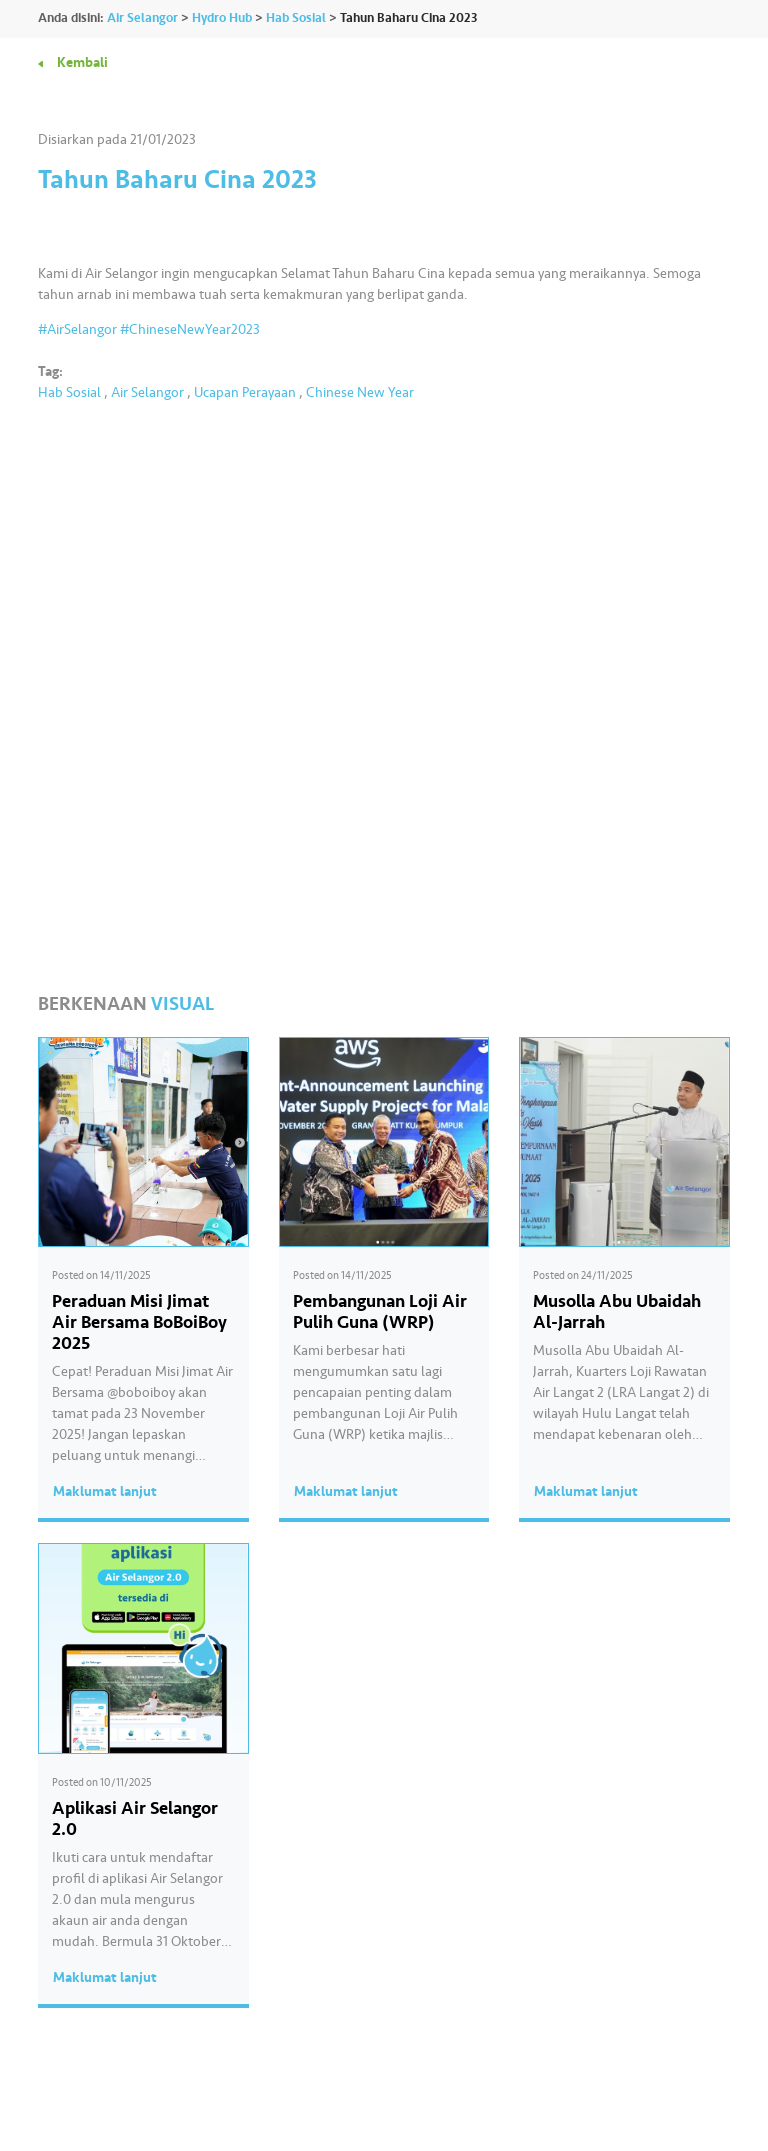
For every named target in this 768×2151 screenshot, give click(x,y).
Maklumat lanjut (105, 1491)
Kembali (82, 62)
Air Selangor (147, 392)
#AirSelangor (77, 329)
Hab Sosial (69, 392)
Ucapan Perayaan (245, 392)
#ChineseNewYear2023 (190, 329)
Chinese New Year (360, 392)
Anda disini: (71, 18)
